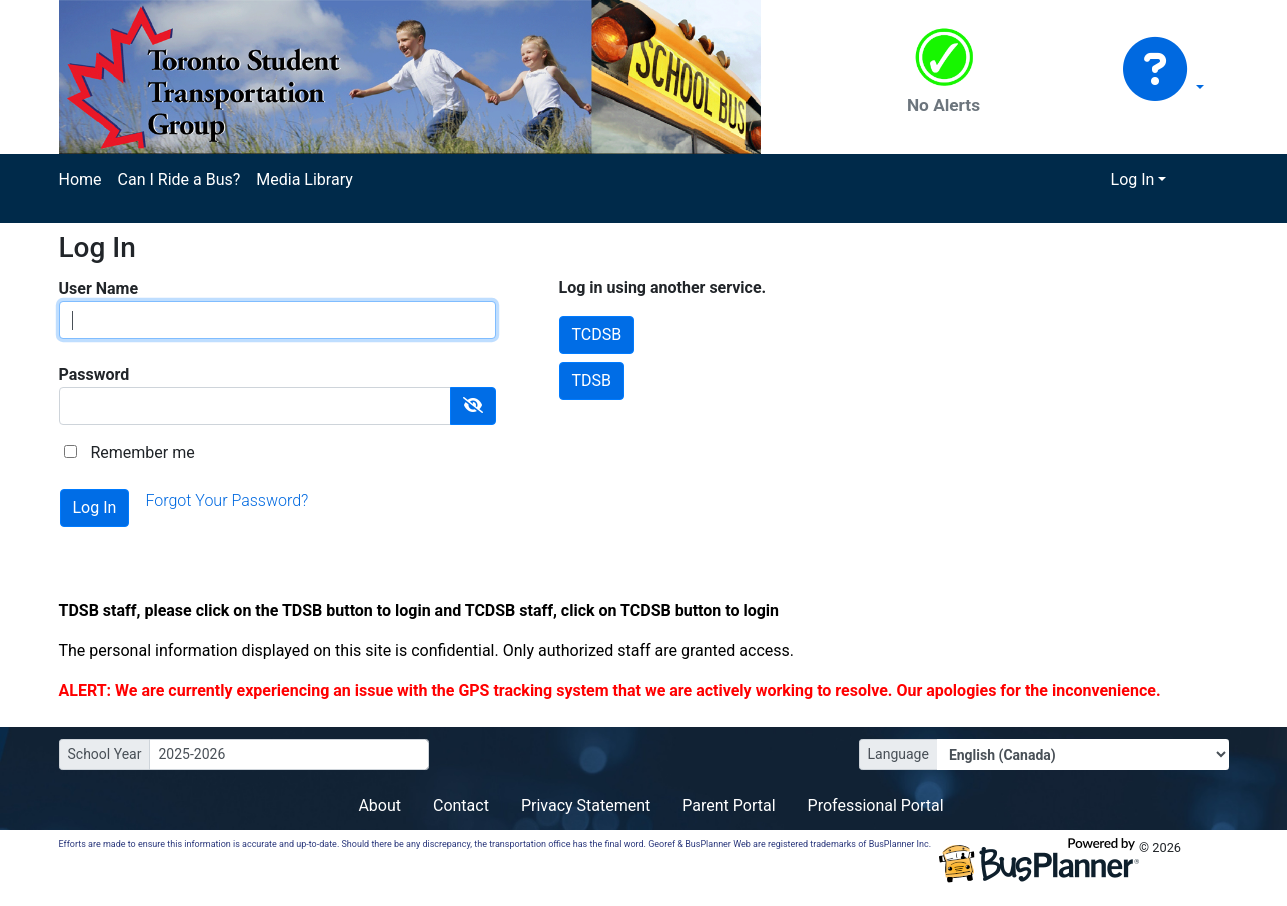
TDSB (592, 380)
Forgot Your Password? (226, 500)
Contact (461, 805)
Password (94, 374)
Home (80, 179)
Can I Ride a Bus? (179, 179)
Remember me (142, 452)
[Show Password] (473, 406)
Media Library (304, 179)
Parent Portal (728, 805)
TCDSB (597, 334)
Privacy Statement (585, 805)
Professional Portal (876, 805)
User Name (99, 288)
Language (898, 754)
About (379, 805)
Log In (1133, 179)
